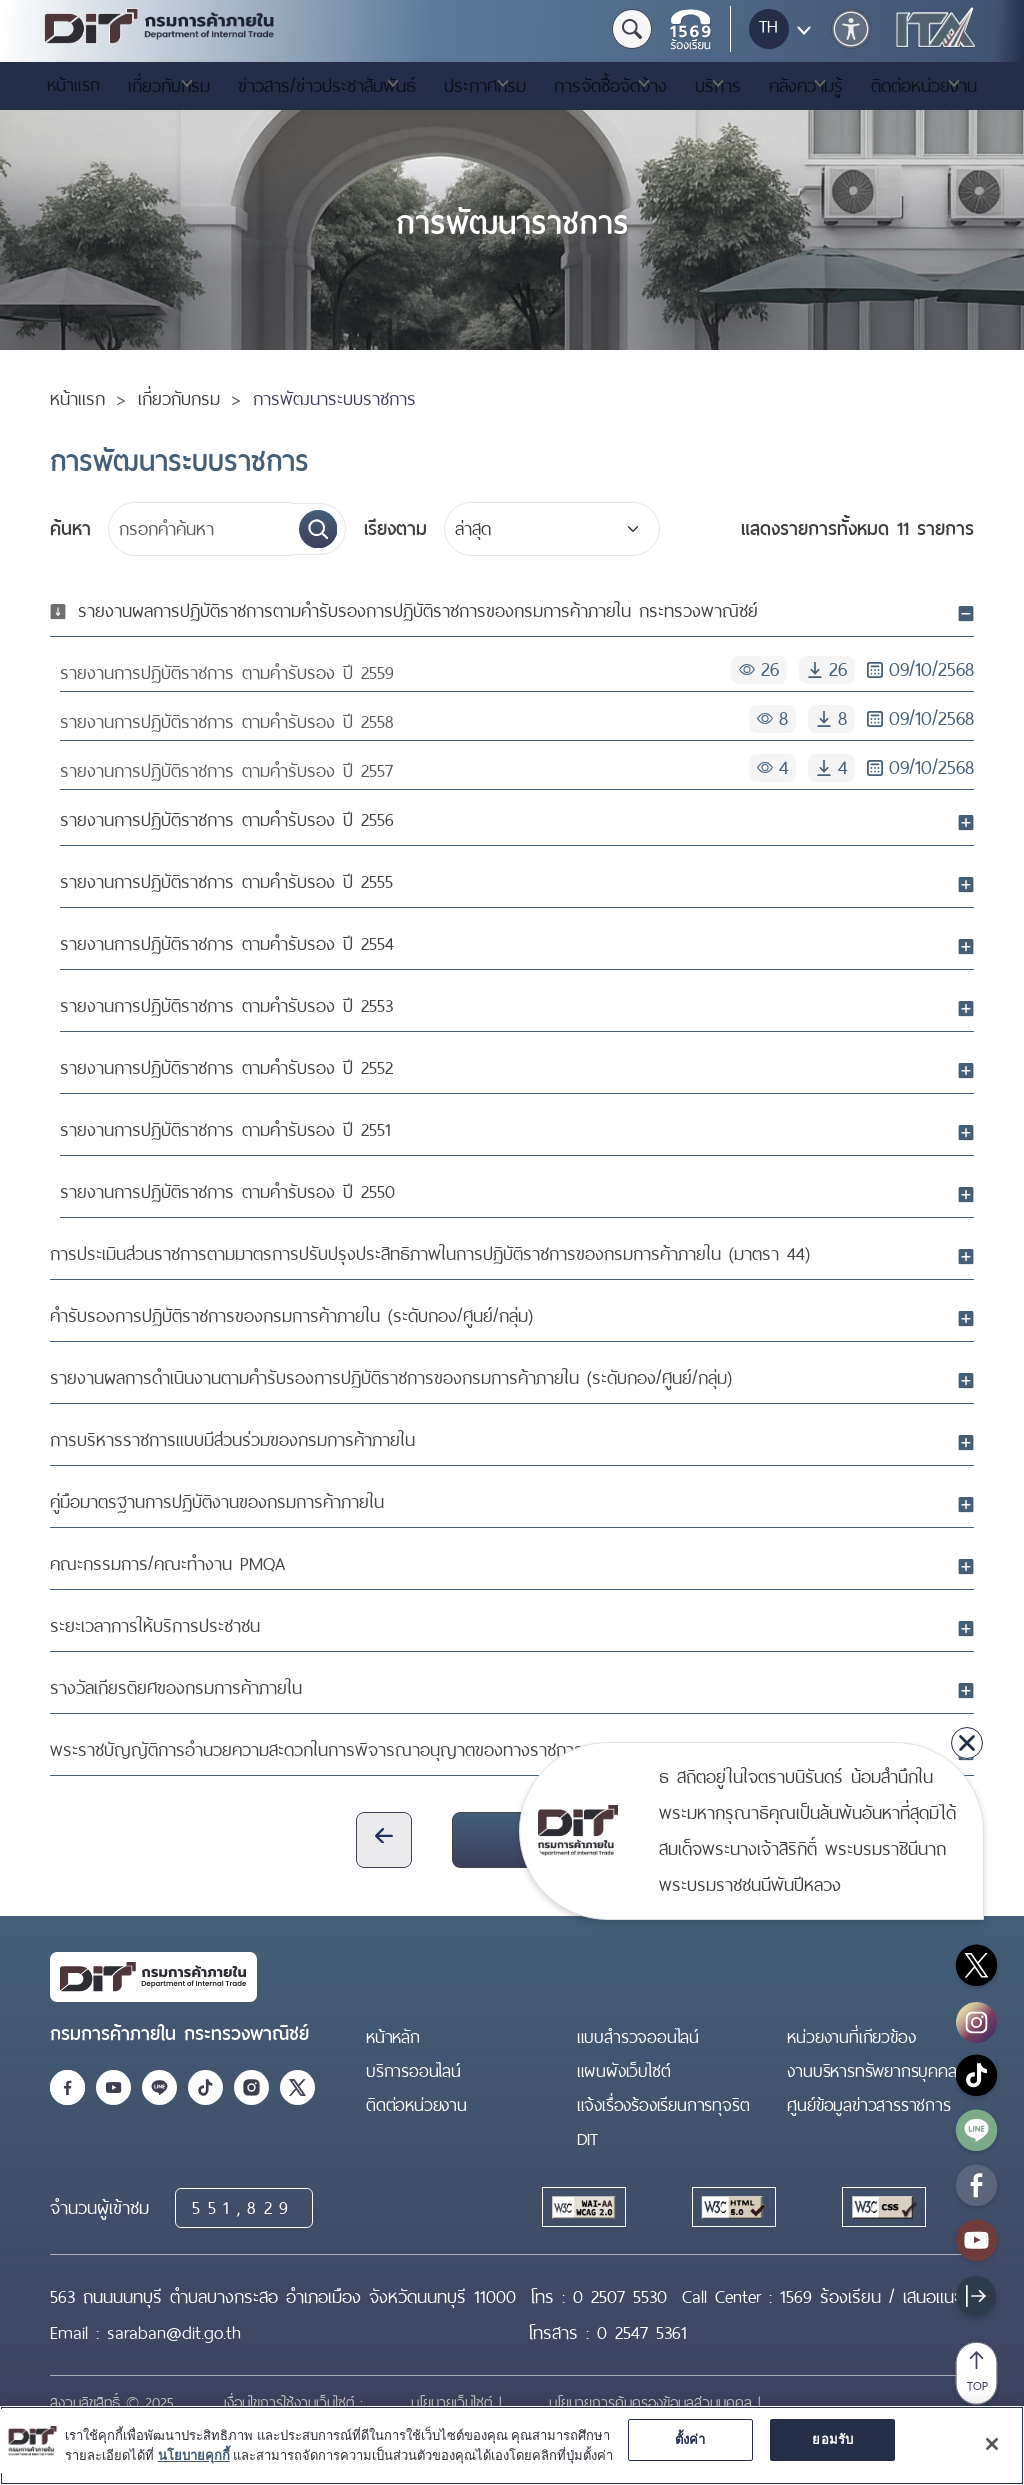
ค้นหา (70, 528)
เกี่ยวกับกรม (179, 399)
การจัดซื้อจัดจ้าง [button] (610, 86)
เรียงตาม (395, 528)
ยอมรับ (832, 2439)
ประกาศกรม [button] (485, 86)
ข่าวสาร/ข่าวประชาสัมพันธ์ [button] (327, 86)
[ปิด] (992, 2444)
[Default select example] (552, 529)
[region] (512, 2445)
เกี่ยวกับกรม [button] (169, 86)
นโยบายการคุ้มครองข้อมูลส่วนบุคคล (653, 2403)
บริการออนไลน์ (413, 2071)
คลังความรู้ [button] (806, 86)
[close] (967, 1743)
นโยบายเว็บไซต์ (455, 2403)
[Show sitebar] (976, 2296)
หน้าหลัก (393, 2037)
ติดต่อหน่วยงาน (416, 2105)
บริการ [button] (718, 86)
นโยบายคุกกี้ (194, 2455)
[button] (851, 29)
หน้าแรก (73, 85)
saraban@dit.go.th (174, 2333)
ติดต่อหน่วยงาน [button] (924, 86)
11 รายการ (857, 528)
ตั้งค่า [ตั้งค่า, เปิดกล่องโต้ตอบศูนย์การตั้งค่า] (690, 2439)
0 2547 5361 (642, 2333)
